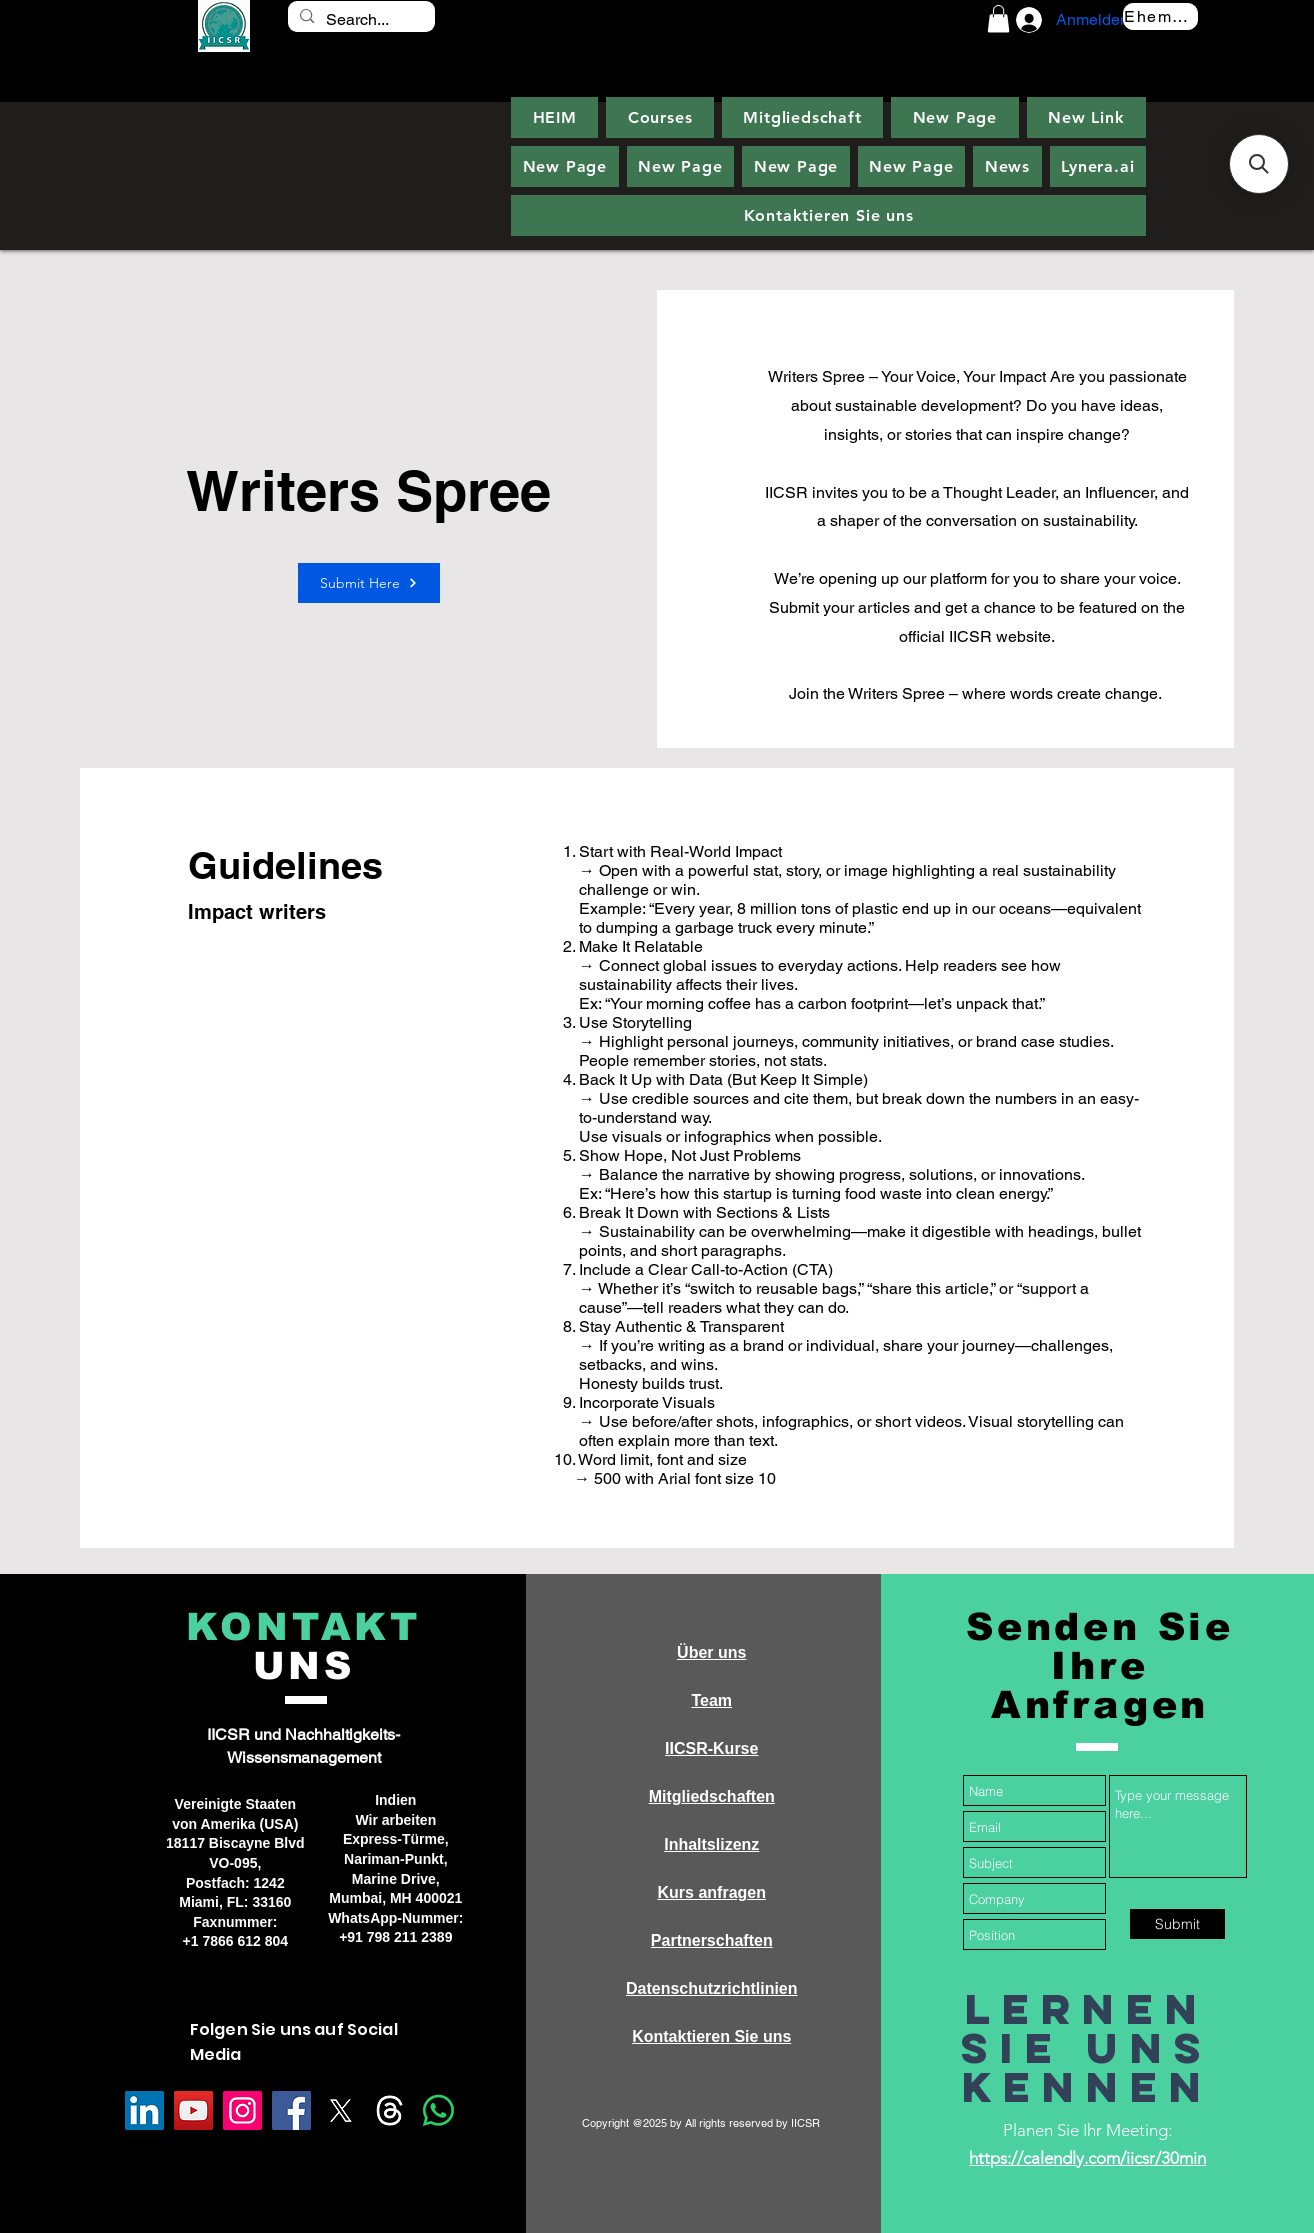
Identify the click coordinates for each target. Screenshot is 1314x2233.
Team (711, 1700)
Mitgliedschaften (712, 1796)
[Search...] (359, 20)
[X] (340, 2110)
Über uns (711, 1652)
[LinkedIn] (144, 2110)
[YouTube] (193, 2110)
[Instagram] (242, 2110)
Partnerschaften (712, 1940)
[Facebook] (291, 2110)
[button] (998, 18)
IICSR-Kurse (711, 1748)
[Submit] (1177, 1924)
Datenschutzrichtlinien (712, 1988)
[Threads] (389, 2110)
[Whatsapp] (438, 2110)
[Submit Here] (369, 583)
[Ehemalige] (1160, 16)
